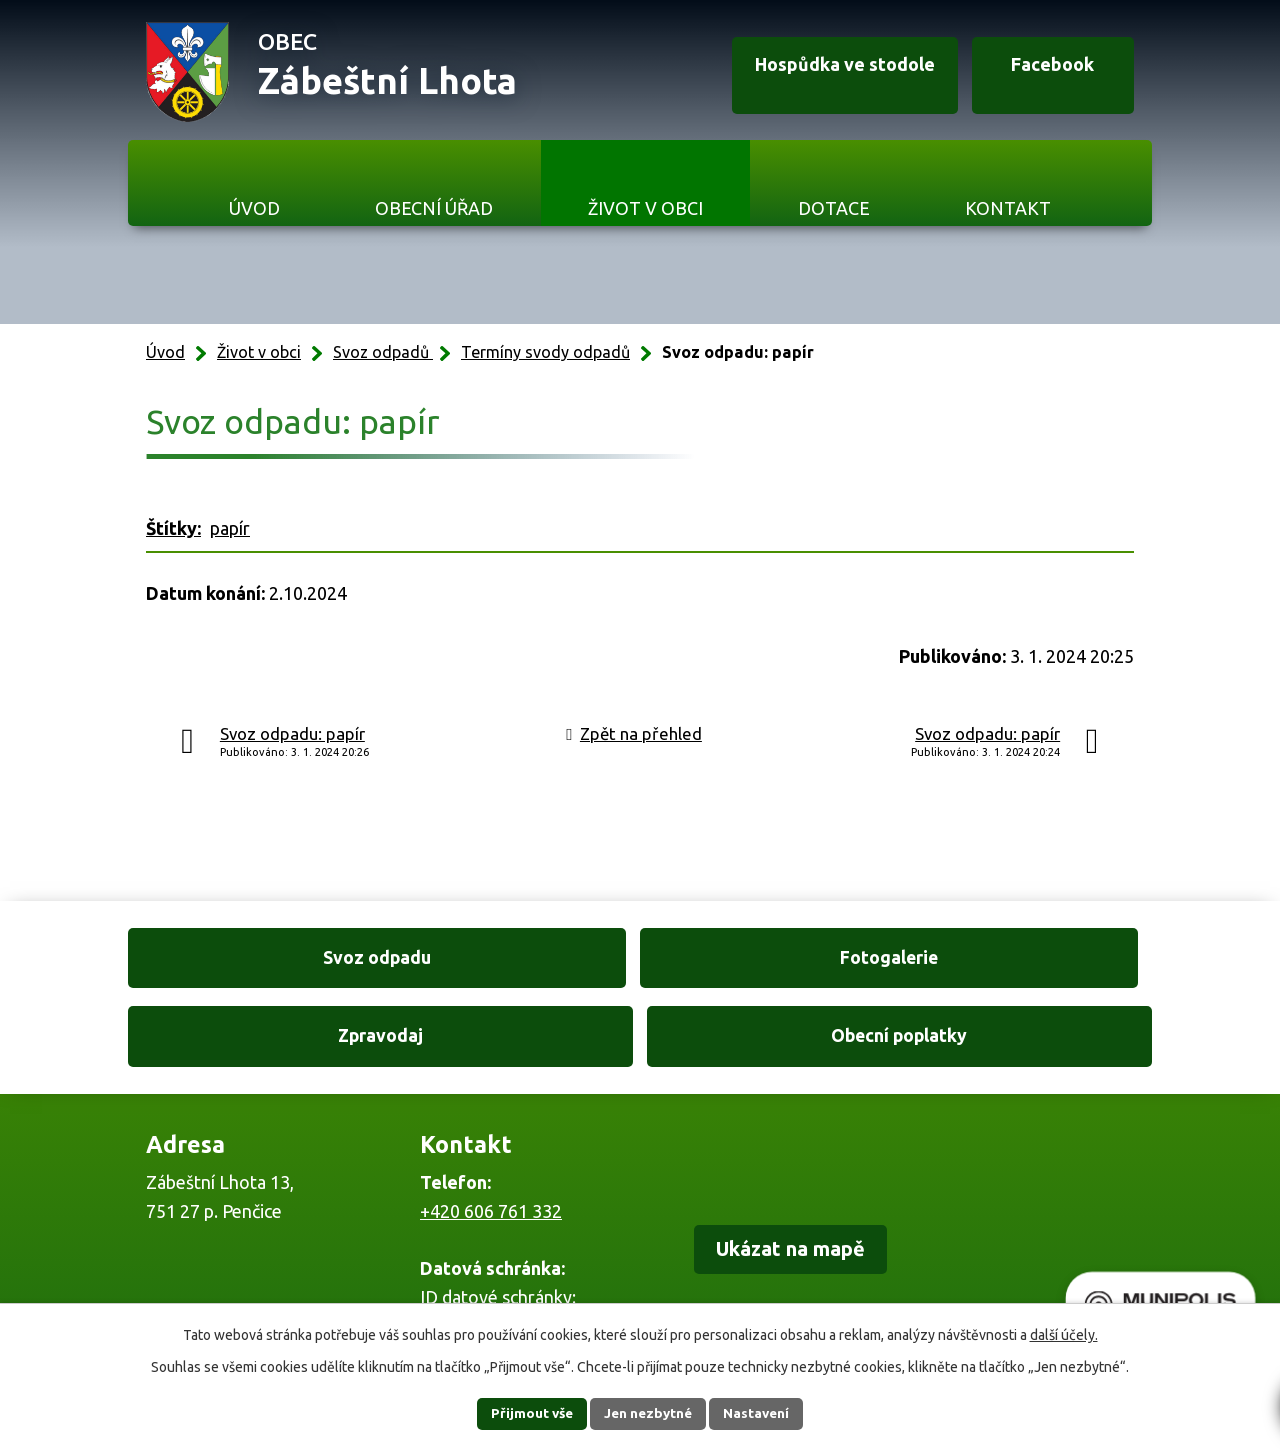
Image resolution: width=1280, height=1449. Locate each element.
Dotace (834, 208)
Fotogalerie (509, 960)
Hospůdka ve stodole (816, 73)
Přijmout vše (520, 1413)
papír (230, 528)
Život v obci (645, 208)
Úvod (254, 208)
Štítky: (173, 528)
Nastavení (768, 1413)
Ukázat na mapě (806, 1177)
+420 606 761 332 (491, 1137)
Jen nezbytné (649, 1413)
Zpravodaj (770, 960)
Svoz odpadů (383, 352)
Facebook (1040, 73)
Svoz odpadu (248, 960)
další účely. (1064, 1334)
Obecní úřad (434, 208)
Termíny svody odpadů (545, 352)
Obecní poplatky (1032, 960)
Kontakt (1008, 208)
